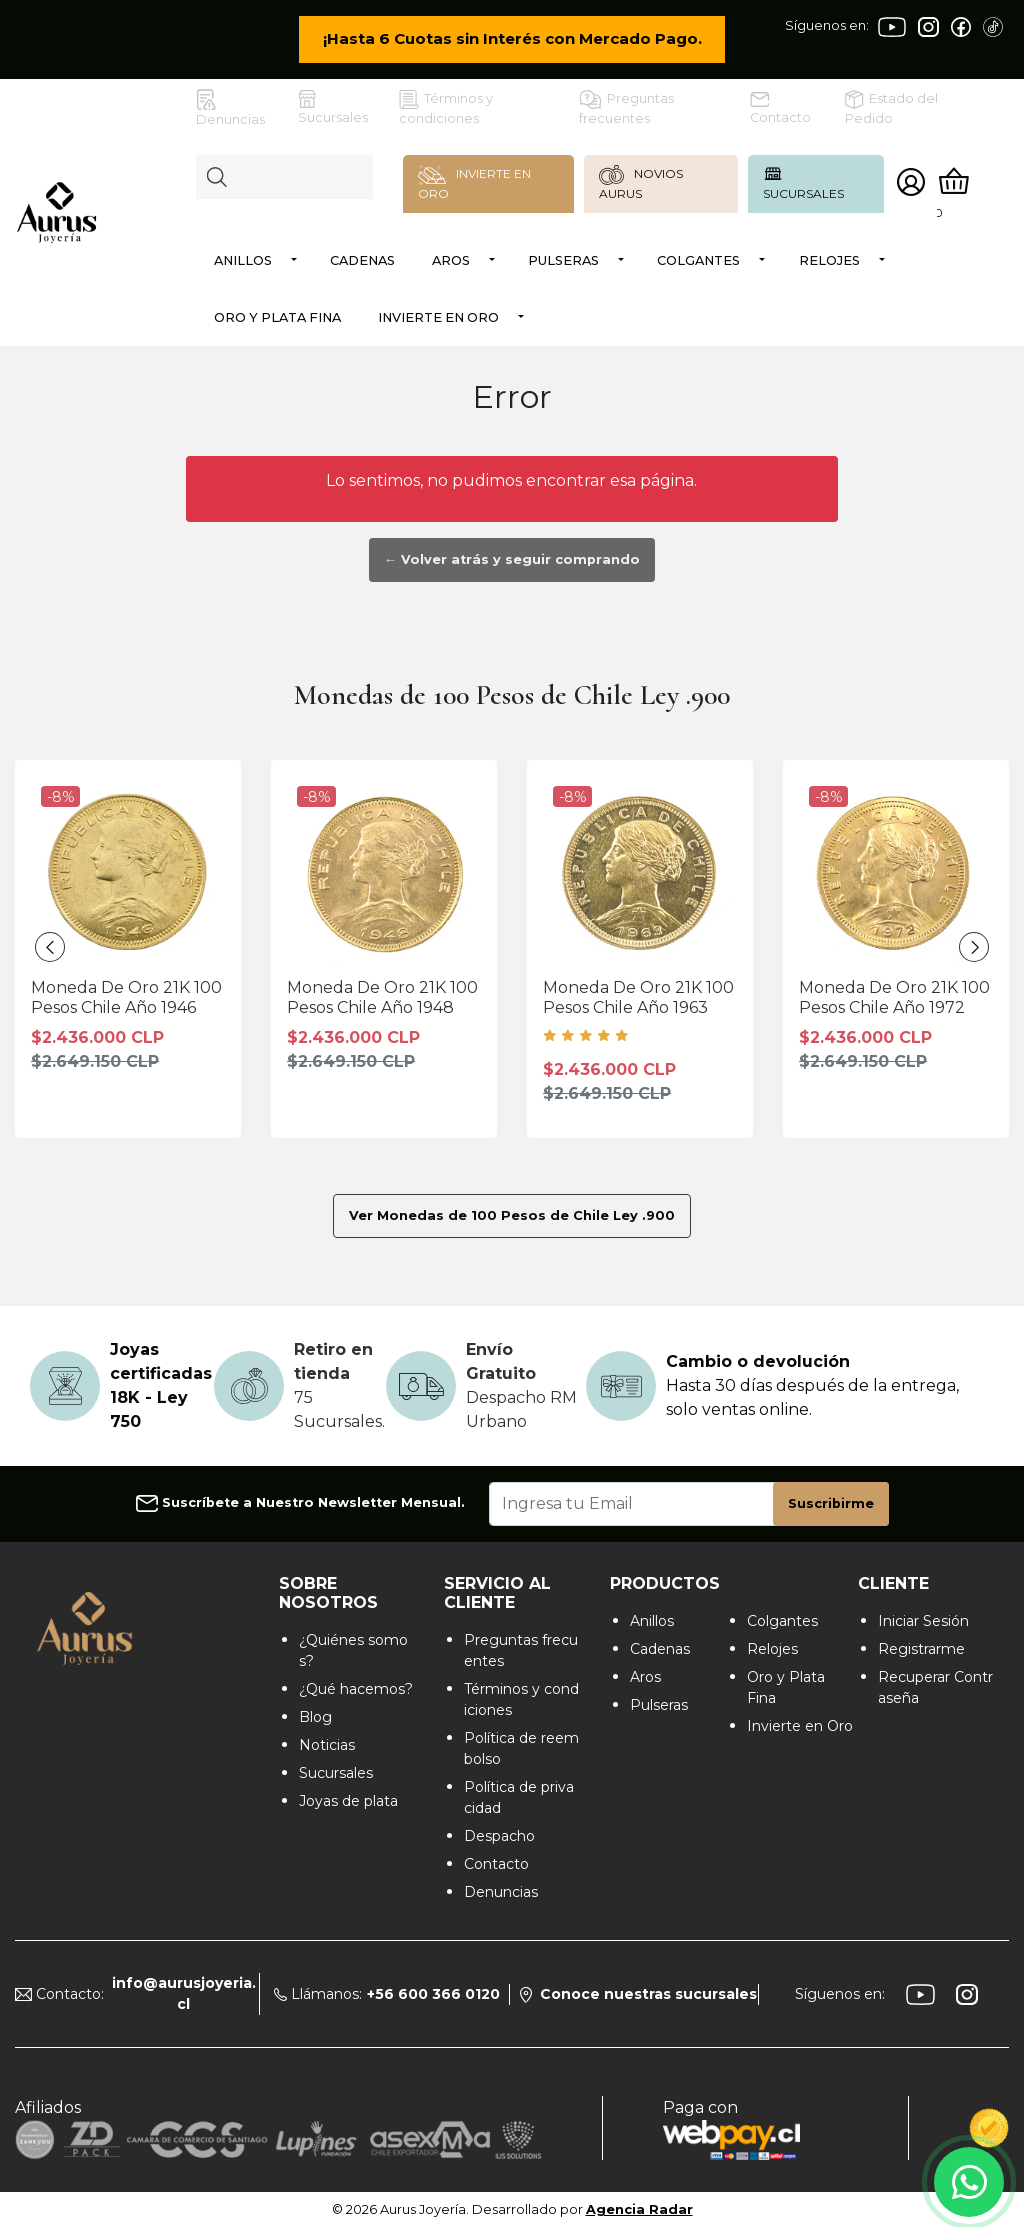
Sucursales (333, 107)
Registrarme (921, 1649)
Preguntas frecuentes (626, 108)
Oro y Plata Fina (277, 317)
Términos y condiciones (446, 108)
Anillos (243, 260)
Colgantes (698, 260)
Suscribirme (831, 1503)
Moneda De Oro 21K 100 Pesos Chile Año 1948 (382, 997)
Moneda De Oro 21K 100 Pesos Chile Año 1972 (894, 997)
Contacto (780, 108)
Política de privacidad (519, 1797)
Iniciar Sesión (923, 1621)
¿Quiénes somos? (353, 1650)
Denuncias (230, 108)
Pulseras (563, 260)
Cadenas (362, 260)
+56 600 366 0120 (433, 1994)
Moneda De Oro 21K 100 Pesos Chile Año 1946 (126, 997)
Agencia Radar (639, 2209)
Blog (315, 1717)
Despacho (499, 1836)
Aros (451, 260)
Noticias (327, 1745)
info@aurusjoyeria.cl (184, 1993)
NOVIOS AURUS (641, 183)
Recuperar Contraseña (935, 1687)
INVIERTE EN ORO (474, 183)
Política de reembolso (521, 1748)
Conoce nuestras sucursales (638, 1994)
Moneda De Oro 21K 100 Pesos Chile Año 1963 (638, 997)
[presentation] (50, 947)
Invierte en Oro (438, 317)
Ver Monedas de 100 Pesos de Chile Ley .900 (512, 1215)
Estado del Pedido (891, 108)
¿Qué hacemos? (356, 1689)
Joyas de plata (348, 1801)
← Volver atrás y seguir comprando (512, 559)
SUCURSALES (803, 182)
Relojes (829, 260)
